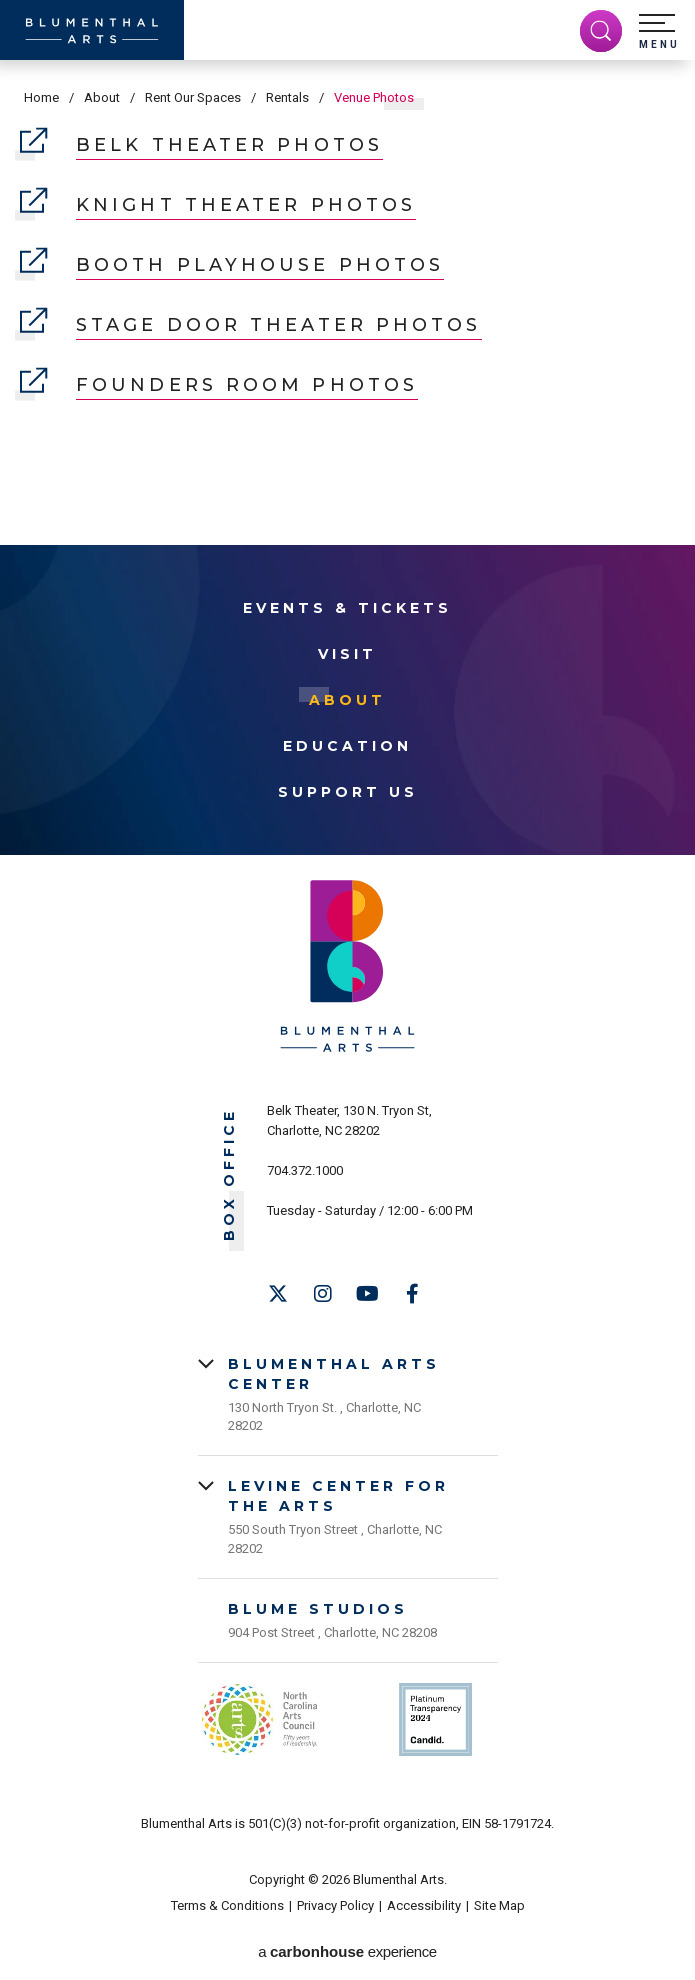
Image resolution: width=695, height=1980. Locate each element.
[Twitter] (278, 1294)
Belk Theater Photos (201, 145)
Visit (347, 654)
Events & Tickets (347, 608)
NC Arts (260, 1719)
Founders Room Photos (219, 385)
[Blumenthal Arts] (92, 30)
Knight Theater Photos (218, 205)
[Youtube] (368, 1294)
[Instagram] (323, 1294)
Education (347, 746)
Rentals (287, 97)
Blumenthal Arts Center (334, 1374)
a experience (347, 1951)
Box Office (229, 1174)
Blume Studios (318, 1609)
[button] (659, 32)
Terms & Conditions (227, 1905)
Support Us (348, 792)
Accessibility (424, 1905)
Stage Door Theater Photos (251, 325)
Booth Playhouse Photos (232, 265)
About (102, 97)
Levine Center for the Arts (338, 1496)
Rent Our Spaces (193, 97)
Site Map (499, 1905)
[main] (347, 267)
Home (41, 97)
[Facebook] (413, 1294)
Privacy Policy (335, 1905)
